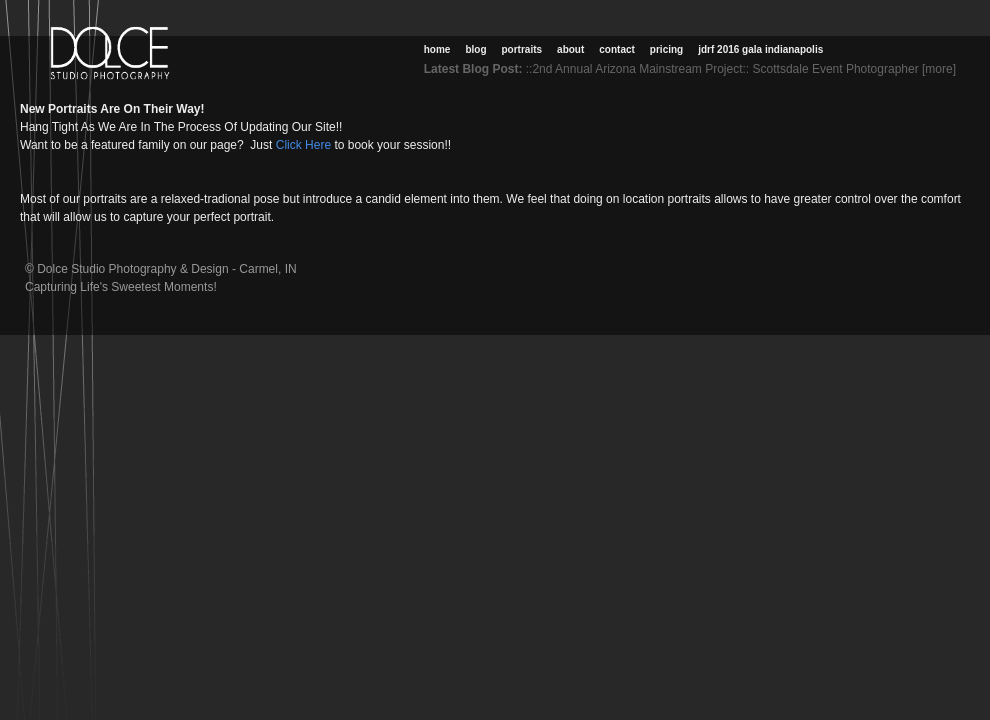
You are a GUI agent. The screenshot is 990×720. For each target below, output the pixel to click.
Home (437, 49)
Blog (475, 49)
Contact (617, 49)
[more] (942, 69)
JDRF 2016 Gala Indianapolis (760, 49)
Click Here (301, 145)
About (570, 49)
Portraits (522, 49)
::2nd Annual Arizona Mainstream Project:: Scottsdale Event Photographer (722, 69)
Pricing (666, 49)
